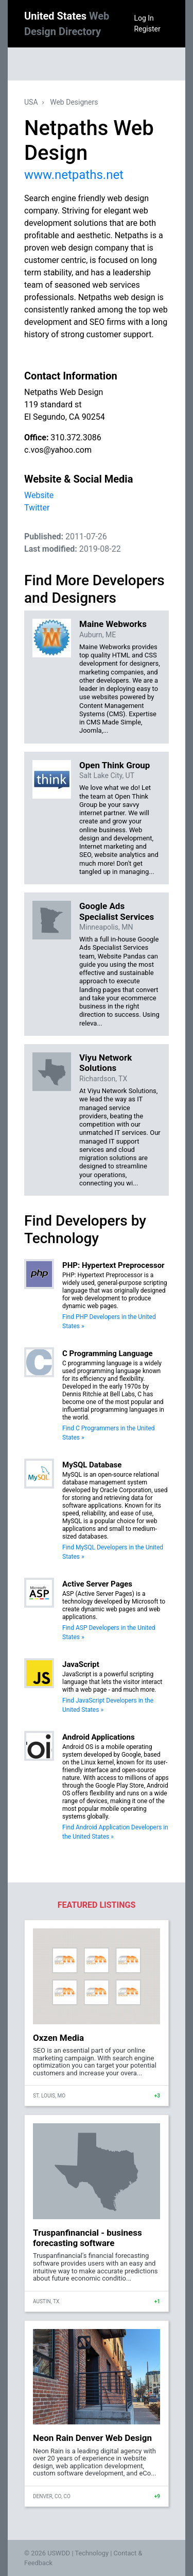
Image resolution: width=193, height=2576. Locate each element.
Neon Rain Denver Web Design (92, 2438)
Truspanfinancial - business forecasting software (87, 2237)
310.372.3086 (75, 437)
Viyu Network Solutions (105, 1062)
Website (39, 495)
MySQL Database (91, 1464)
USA (31, 102)
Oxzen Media (58, 2038)
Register (147, 29)
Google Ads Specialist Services (116, 911)
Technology (92, 2553)
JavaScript (80, 1664)
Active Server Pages (97, 1584)
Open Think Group (114, 765)
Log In (143, 18)
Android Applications (98, 1737)
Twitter (36, 508)
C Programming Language (107, 1353)
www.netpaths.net (74, 175)
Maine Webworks (113, 624)
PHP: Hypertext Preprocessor (113, 1265)
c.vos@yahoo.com (58, 450)
